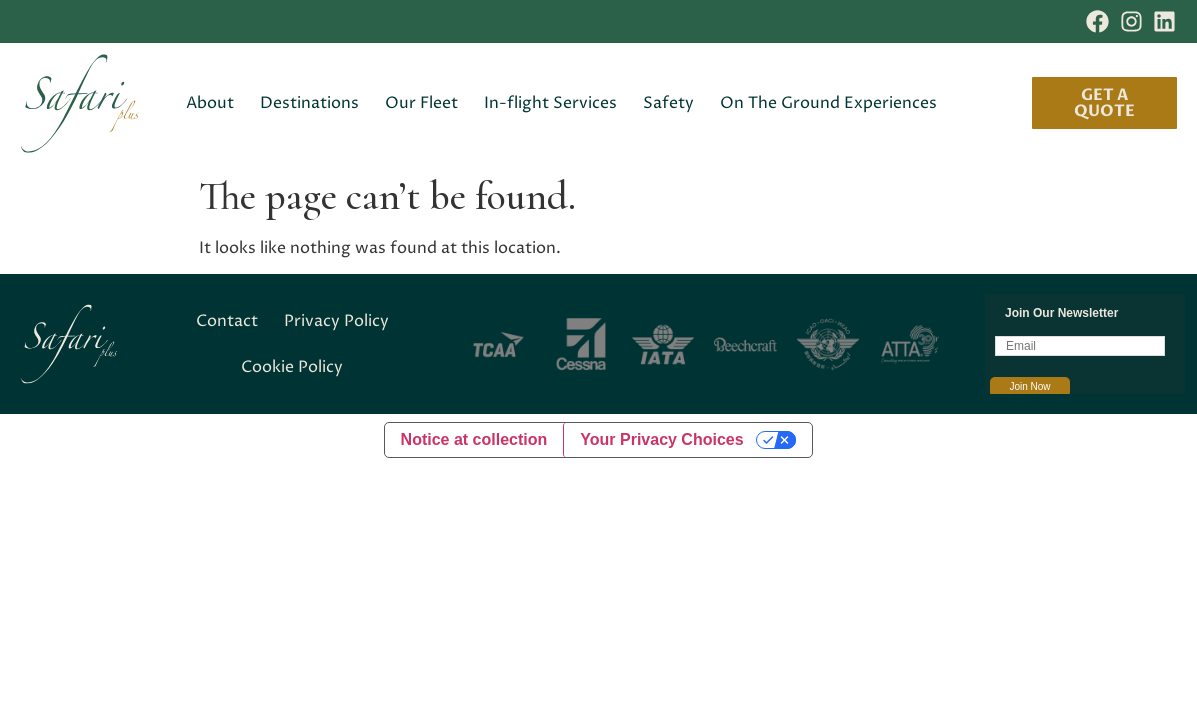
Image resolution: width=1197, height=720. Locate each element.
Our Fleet (421, 103)
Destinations (309, 103)
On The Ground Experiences (828, 103)
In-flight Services (550, 103)
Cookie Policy (292, 367)
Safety (668, 103)
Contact (227, 321)
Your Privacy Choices (661, 439)
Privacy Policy (336, 321)
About (210, 103)
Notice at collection (474, 439)
